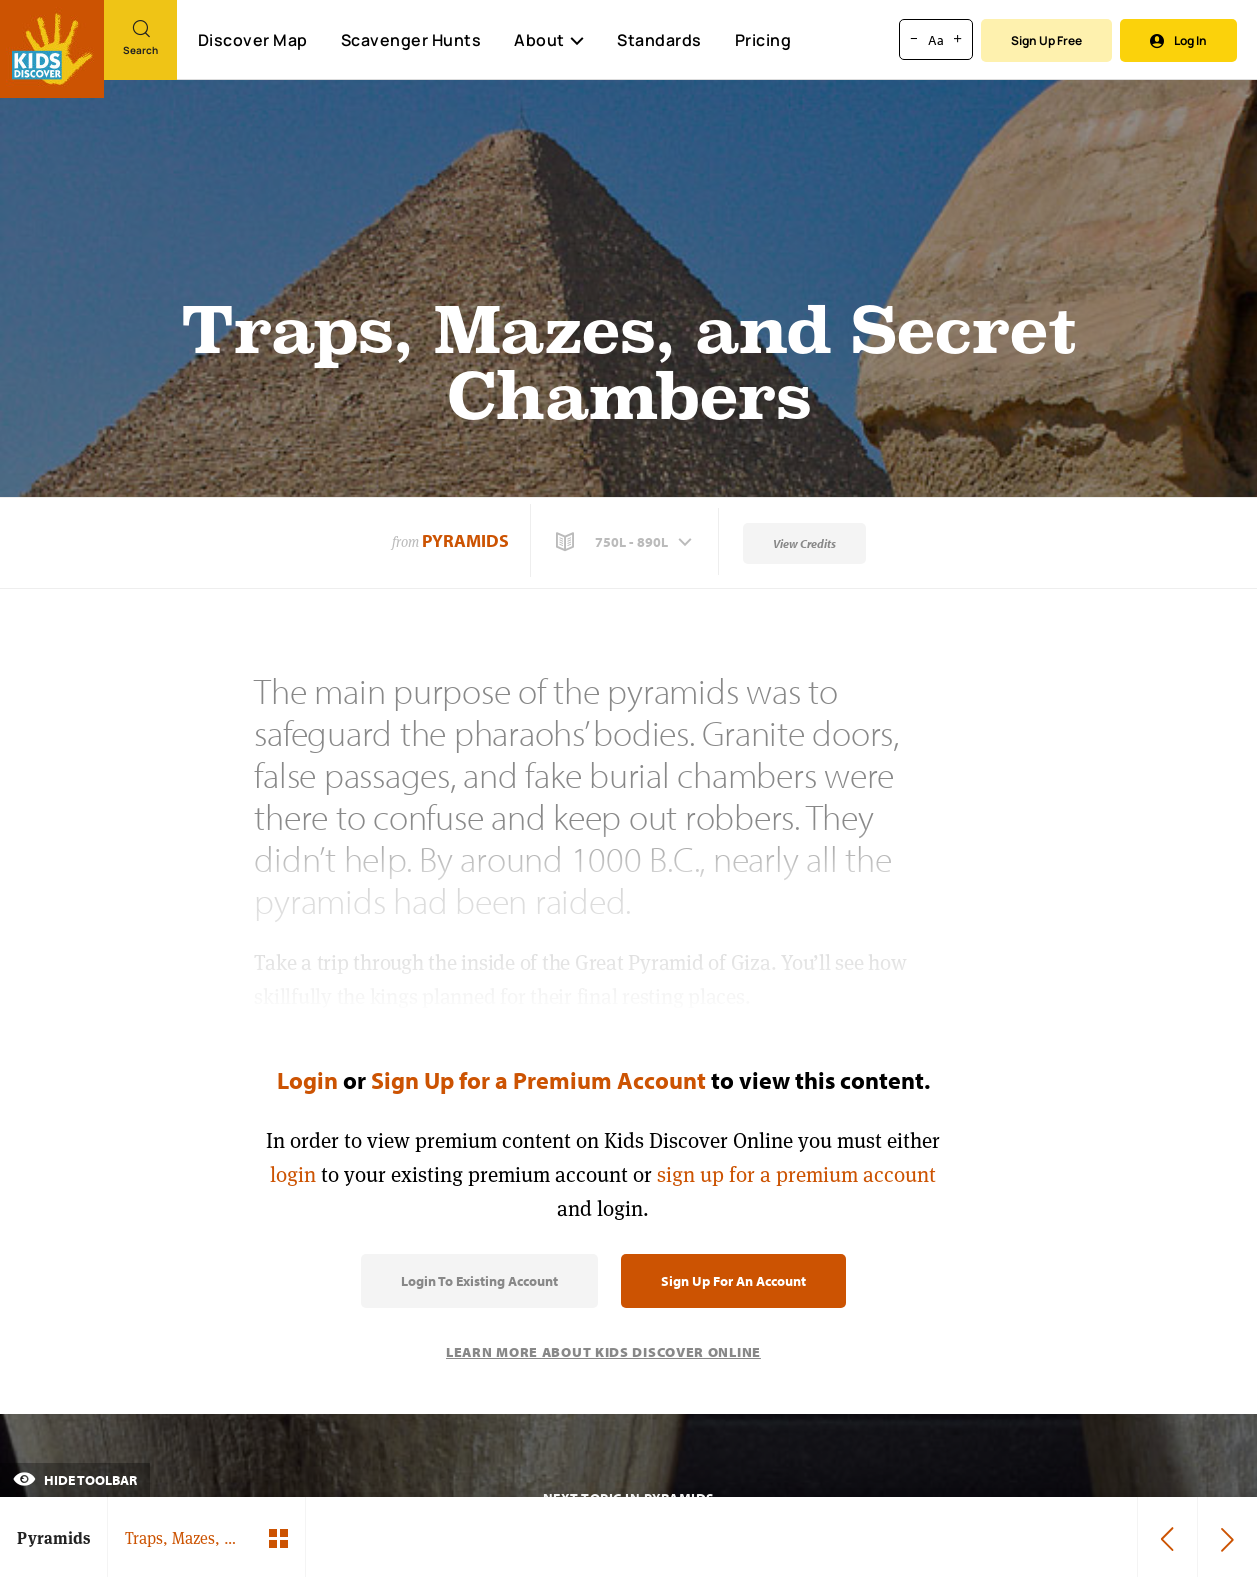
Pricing (763, 40)
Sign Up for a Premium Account (538, 1080)
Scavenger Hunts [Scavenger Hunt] (410, 41)
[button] (626, 542)
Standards (659, 40)
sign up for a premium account (796, 1174)
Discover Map (253, 40)
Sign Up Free (1046, 40)
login (293, 1174)
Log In (1178, 40)
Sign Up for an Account (733, 1281)
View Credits (804, 543)
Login (307, 1080)
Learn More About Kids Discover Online (603, 1352)
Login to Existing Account (479, 1281)
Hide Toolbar (75, 1480)
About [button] (549, 40)
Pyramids (465, 540)
